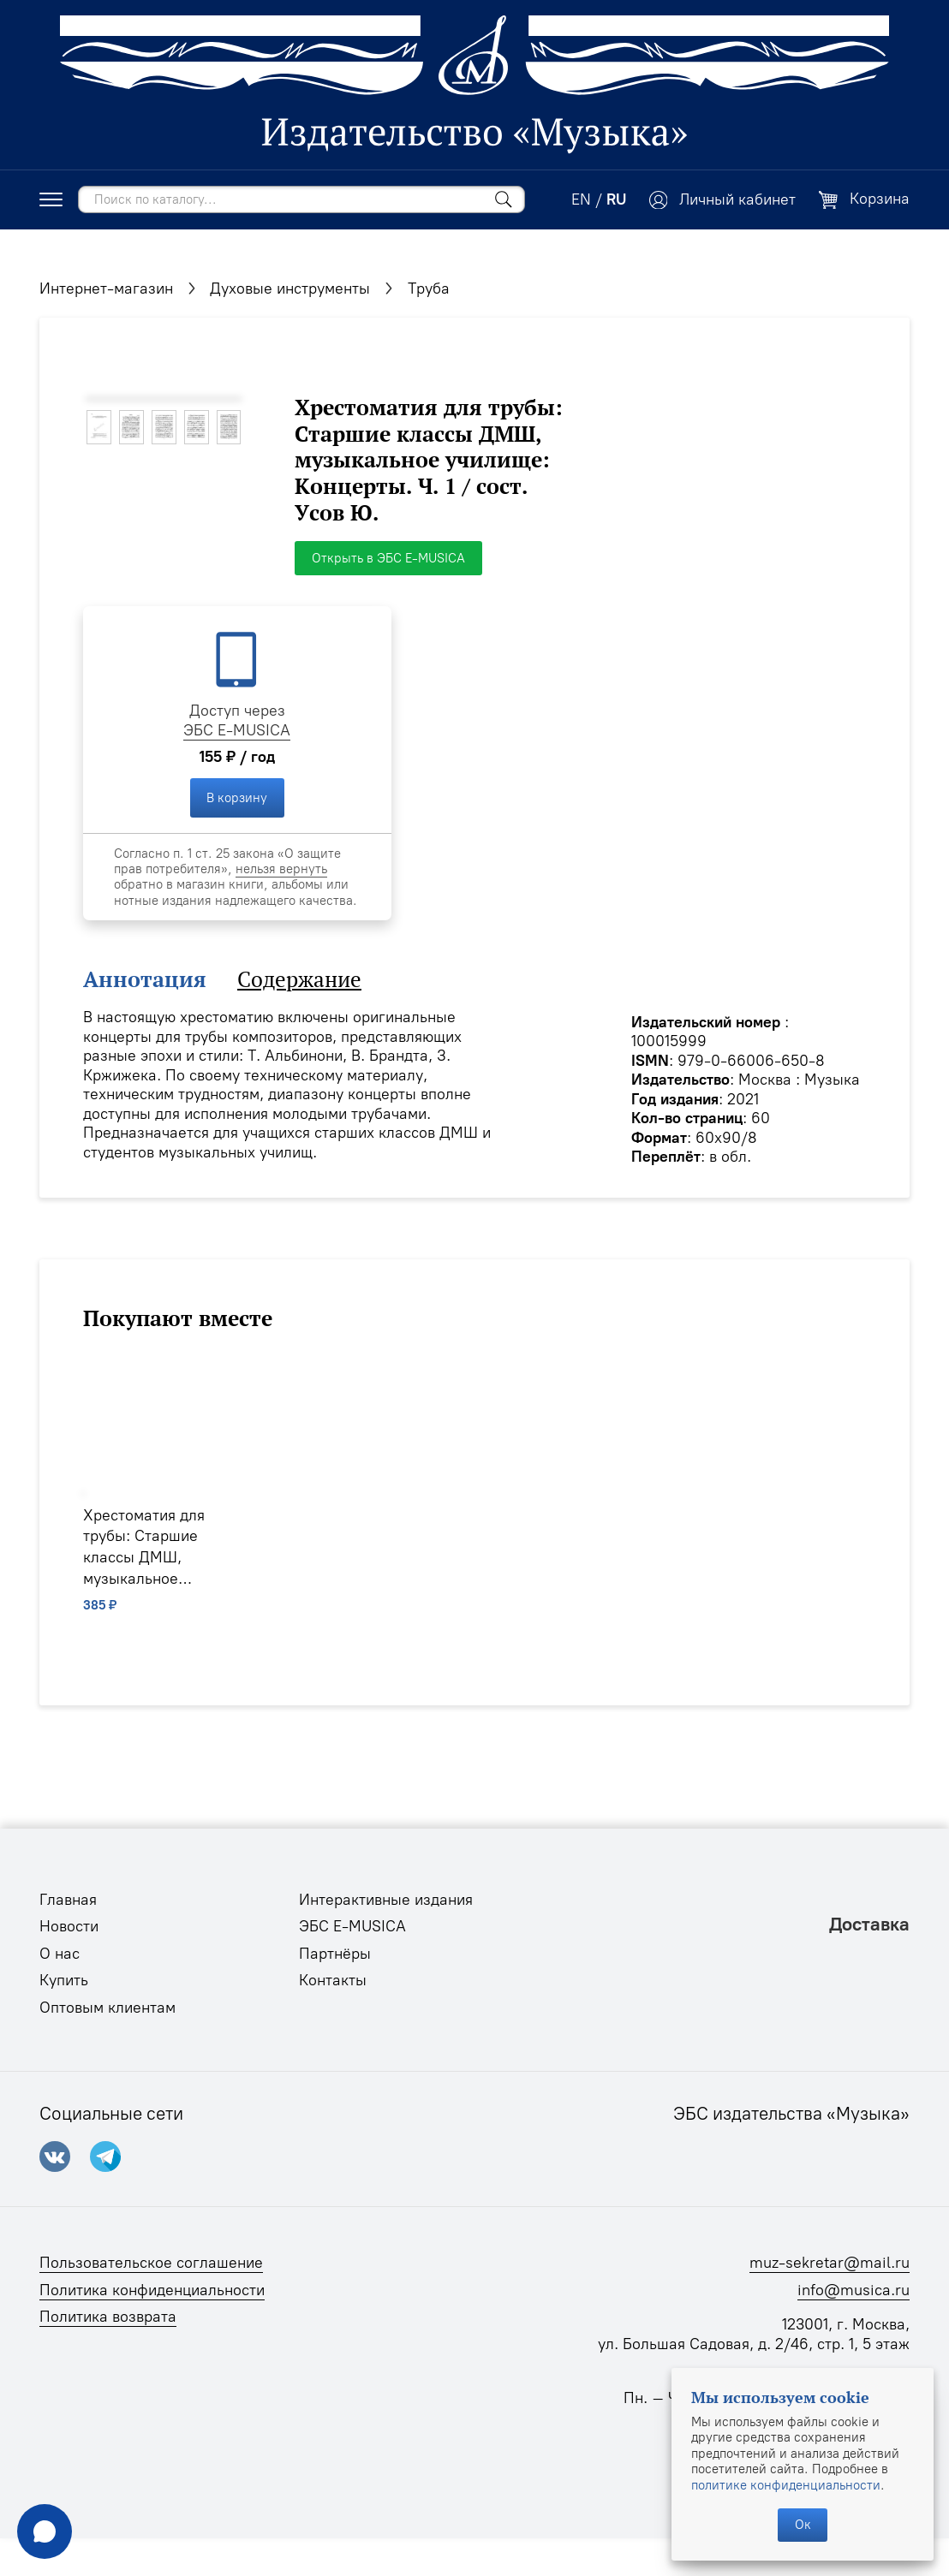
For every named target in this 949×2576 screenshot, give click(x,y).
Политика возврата (107, 2316)
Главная (68, 1899)
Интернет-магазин (106, 288)
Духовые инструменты (290, 288)
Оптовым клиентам (107, 2007)
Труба (429, 288)
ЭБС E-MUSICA (236, 730)
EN (581, 199)
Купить (63, 1980)
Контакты (333, 1980)
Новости (68, 1926)
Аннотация (144, 980)
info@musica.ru (853, 2290)
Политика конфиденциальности (152, 2290)
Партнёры (335, 1953)
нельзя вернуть (281, 869)
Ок (803, 2524)
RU (616, 199)
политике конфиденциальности (785, 2485)
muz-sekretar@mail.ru (829, 2262)
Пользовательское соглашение (151, 2262)
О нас (59, 1953)
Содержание (299, 980)
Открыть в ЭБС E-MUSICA (388, 558)
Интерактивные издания (386, 1899)
